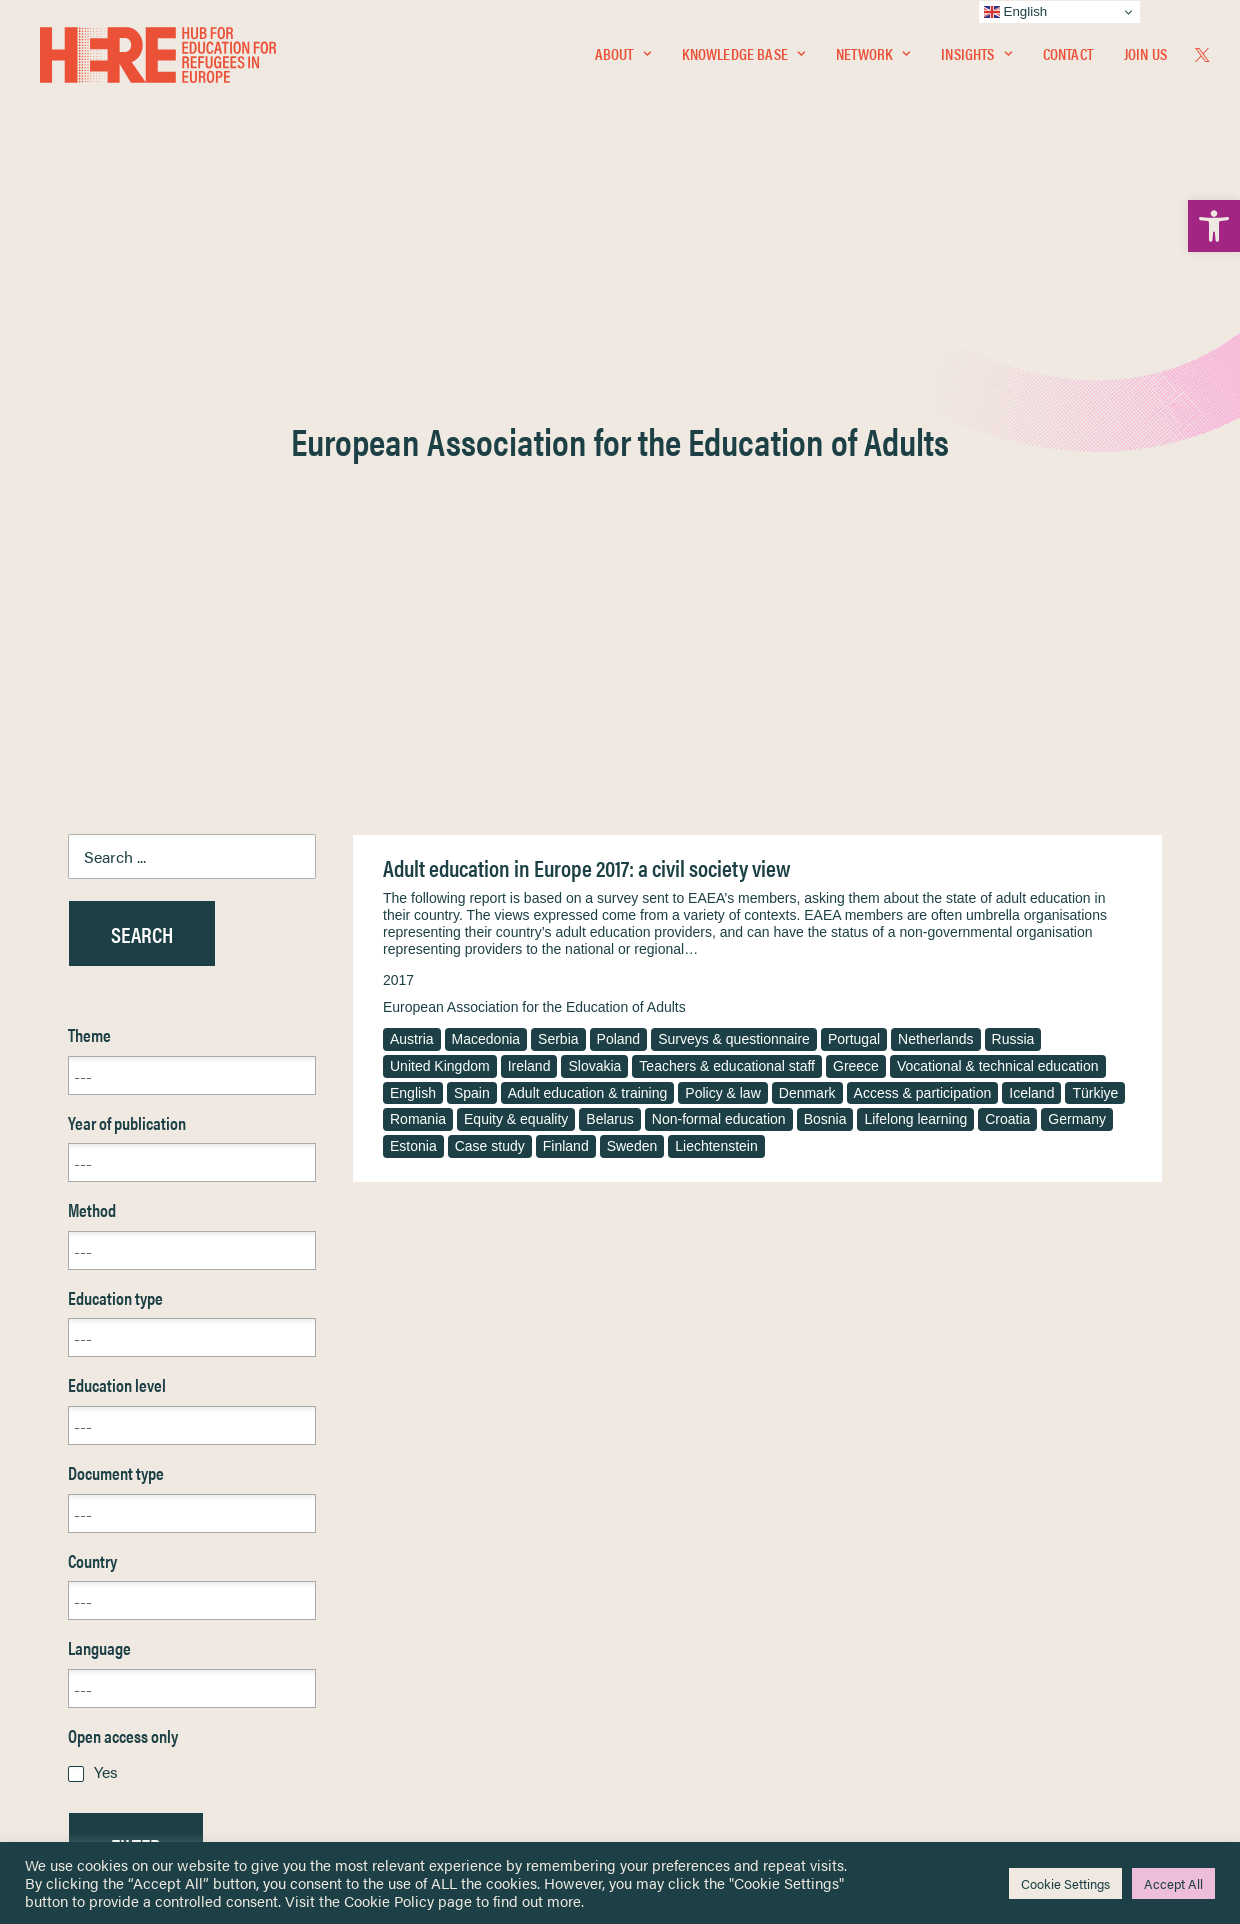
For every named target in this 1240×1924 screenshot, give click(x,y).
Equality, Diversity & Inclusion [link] (721, 1615)
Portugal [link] (854, 558)
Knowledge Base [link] (743, 56)
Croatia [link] (1007, 638)
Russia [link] (1013, 558)
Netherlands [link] (936, 558)
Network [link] (873, 56)
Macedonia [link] (486, 558)
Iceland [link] (1031, 612)
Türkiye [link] (1095, 612)
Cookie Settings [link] (1065, 1883)
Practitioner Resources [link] (703, 1720)
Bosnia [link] (825, 638)
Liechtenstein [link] (716, 665)
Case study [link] (490, 665)
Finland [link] (566, 665)
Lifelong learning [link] (915, 638)
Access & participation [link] (923, 612)
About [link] (623, 56)
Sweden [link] (632, 665)
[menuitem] (623, 57)
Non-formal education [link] (719, 638)
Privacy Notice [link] (679, 1568)
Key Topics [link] (668, 1743)
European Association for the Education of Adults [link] (534, 526)
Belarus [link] (609, 638)
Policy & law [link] (722, 612)
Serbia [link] (558, 558)
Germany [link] (1077, 638)
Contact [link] (1068, 56)
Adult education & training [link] (588, 612)
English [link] (413, 612)
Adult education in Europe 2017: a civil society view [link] (586, 386)
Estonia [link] (413, 665)
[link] (1214, 226)
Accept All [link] (1173, 1883)
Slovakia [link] (594, 585)
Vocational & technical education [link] (998, 585)
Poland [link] (619, 558)
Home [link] (87, 1567)
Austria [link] (412, 558)
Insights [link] (976, 56)
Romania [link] (418, 638)
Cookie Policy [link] (389, 1900)
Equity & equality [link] (516, 638)
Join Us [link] (1145, 56)
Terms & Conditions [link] (693, 1591)
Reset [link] (87, 1423)
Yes (106, 1290)
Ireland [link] (529, 585)
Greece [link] (856, 585)
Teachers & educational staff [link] (727, 585)
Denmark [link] (807, 612)
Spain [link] (472, 612)
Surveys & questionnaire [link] (734, 558)
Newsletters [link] (117, 1656)
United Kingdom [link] (440, 585)
